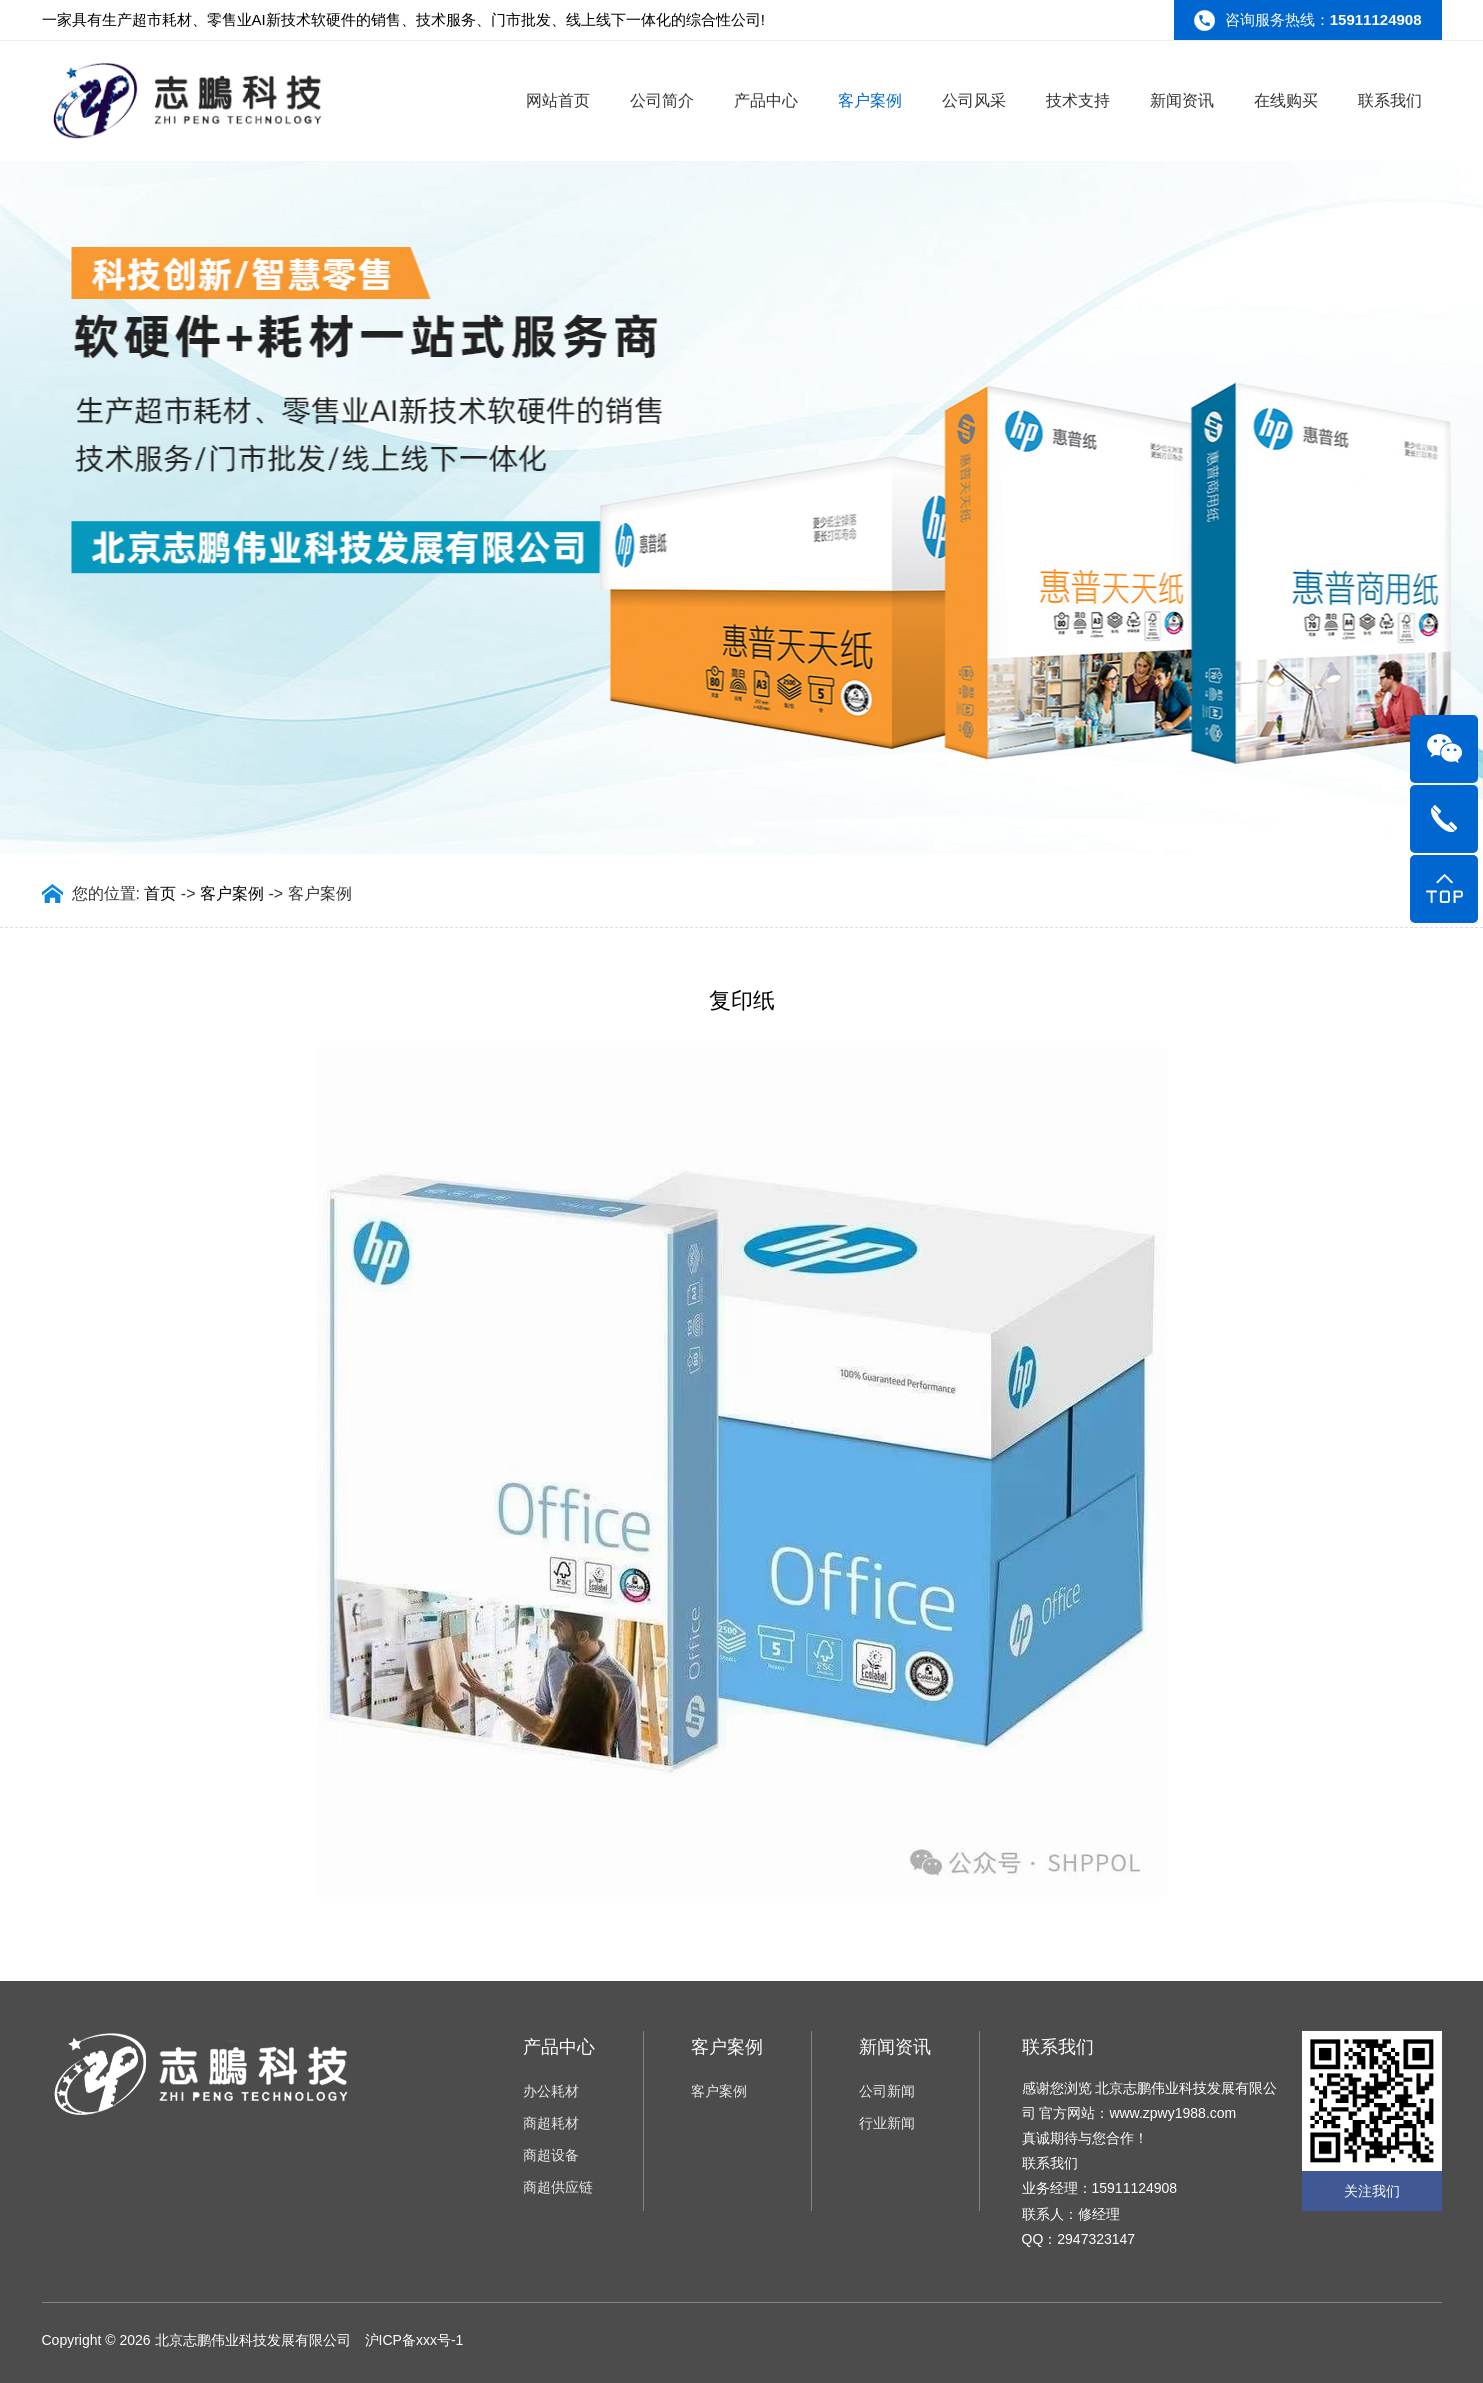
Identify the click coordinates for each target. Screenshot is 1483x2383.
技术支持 (1078, 100)
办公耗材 (551, 2091)
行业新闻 (887, 2123)
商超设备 (551, 2155)
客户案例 (870, 100)
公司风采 (974, 100)
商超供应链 (558, 2187)
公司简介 (662, 100)
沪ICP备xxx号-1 (414, 2340)
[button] (715, 839)
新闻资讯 (1182, 100)
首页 (160, 893)
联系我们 (1390, 100)
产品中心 (766, 100)
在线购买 (1286, 100)
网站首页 (558, 100)
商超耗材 (551, 2123)
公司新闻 (887, 2091)
